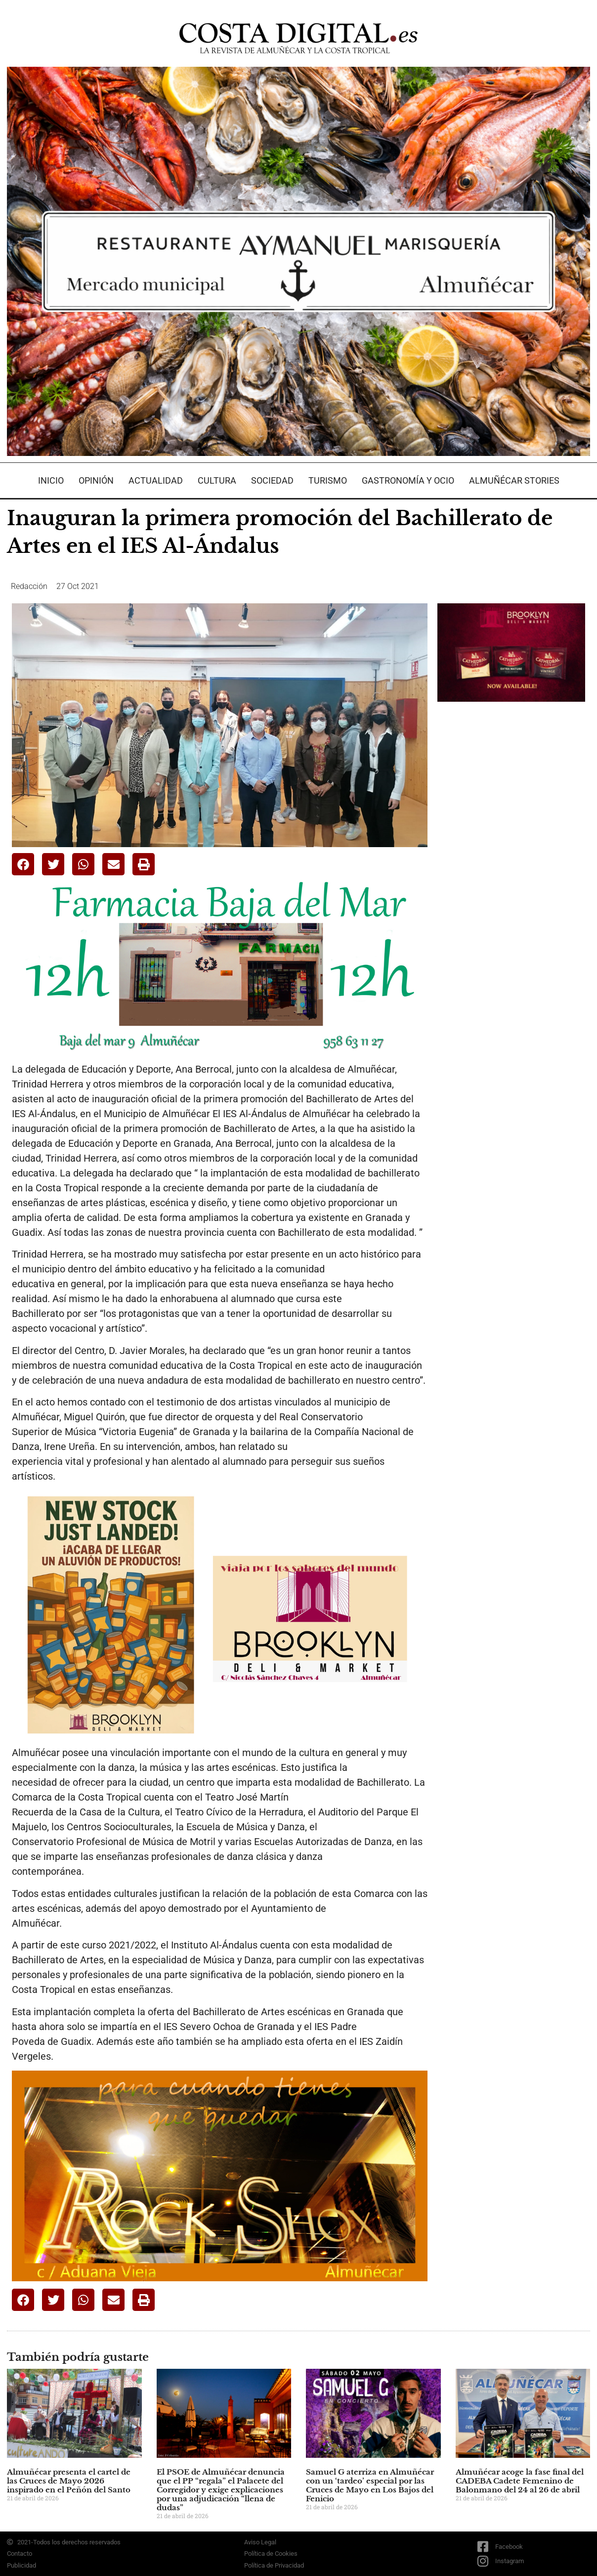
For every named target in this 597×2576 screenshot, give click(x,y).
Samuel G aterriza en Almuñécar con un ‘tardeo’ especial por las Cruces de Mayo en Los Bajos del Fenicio (370, 2485)
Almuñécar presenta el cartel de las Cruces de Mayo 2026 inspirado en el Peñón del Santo (68, 2480)
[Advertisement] (511, 865)
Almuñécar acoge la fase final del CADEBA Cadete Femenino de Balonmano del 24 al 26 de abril (520, 2480)
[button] (23, 864)
